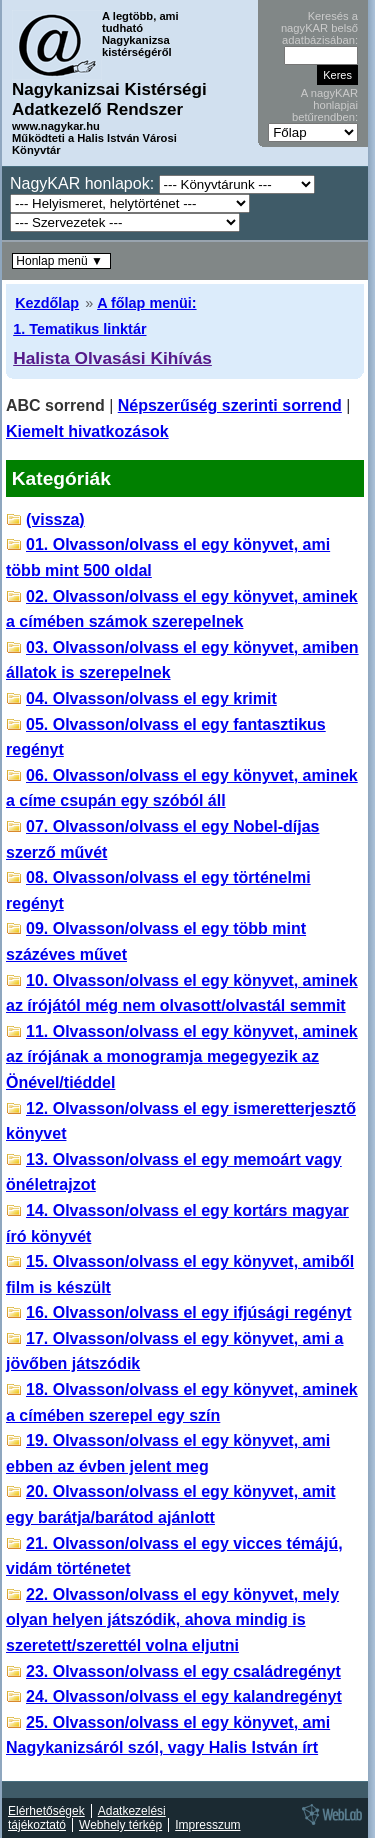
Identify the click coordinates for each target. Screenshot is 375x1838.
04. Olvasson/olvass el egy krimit (151, 698)
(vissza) (55, 519)
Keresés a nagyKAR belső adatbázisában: (319, 28)
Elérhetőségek (46, 1811)
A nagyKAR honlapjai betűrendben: (325, 105)
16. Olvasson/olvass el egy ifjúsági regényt (188, 1312)
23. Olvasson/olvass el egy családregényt (183, 1671)
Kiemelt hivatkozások (87, 431)
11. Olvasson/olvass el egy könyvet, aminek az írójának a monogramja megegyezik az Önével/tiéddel (182, 1057)
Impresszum (207, 1825)
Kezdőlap (47, 303)
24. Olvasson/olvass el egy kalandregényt (184, 1696)
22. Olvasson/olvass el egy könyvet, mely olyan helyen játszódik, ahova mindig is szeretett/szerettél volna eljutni (172, 1620)
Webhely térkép (120, 1825)
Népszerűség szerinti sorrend (230, 405)
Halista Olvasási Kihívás (112, 358)
